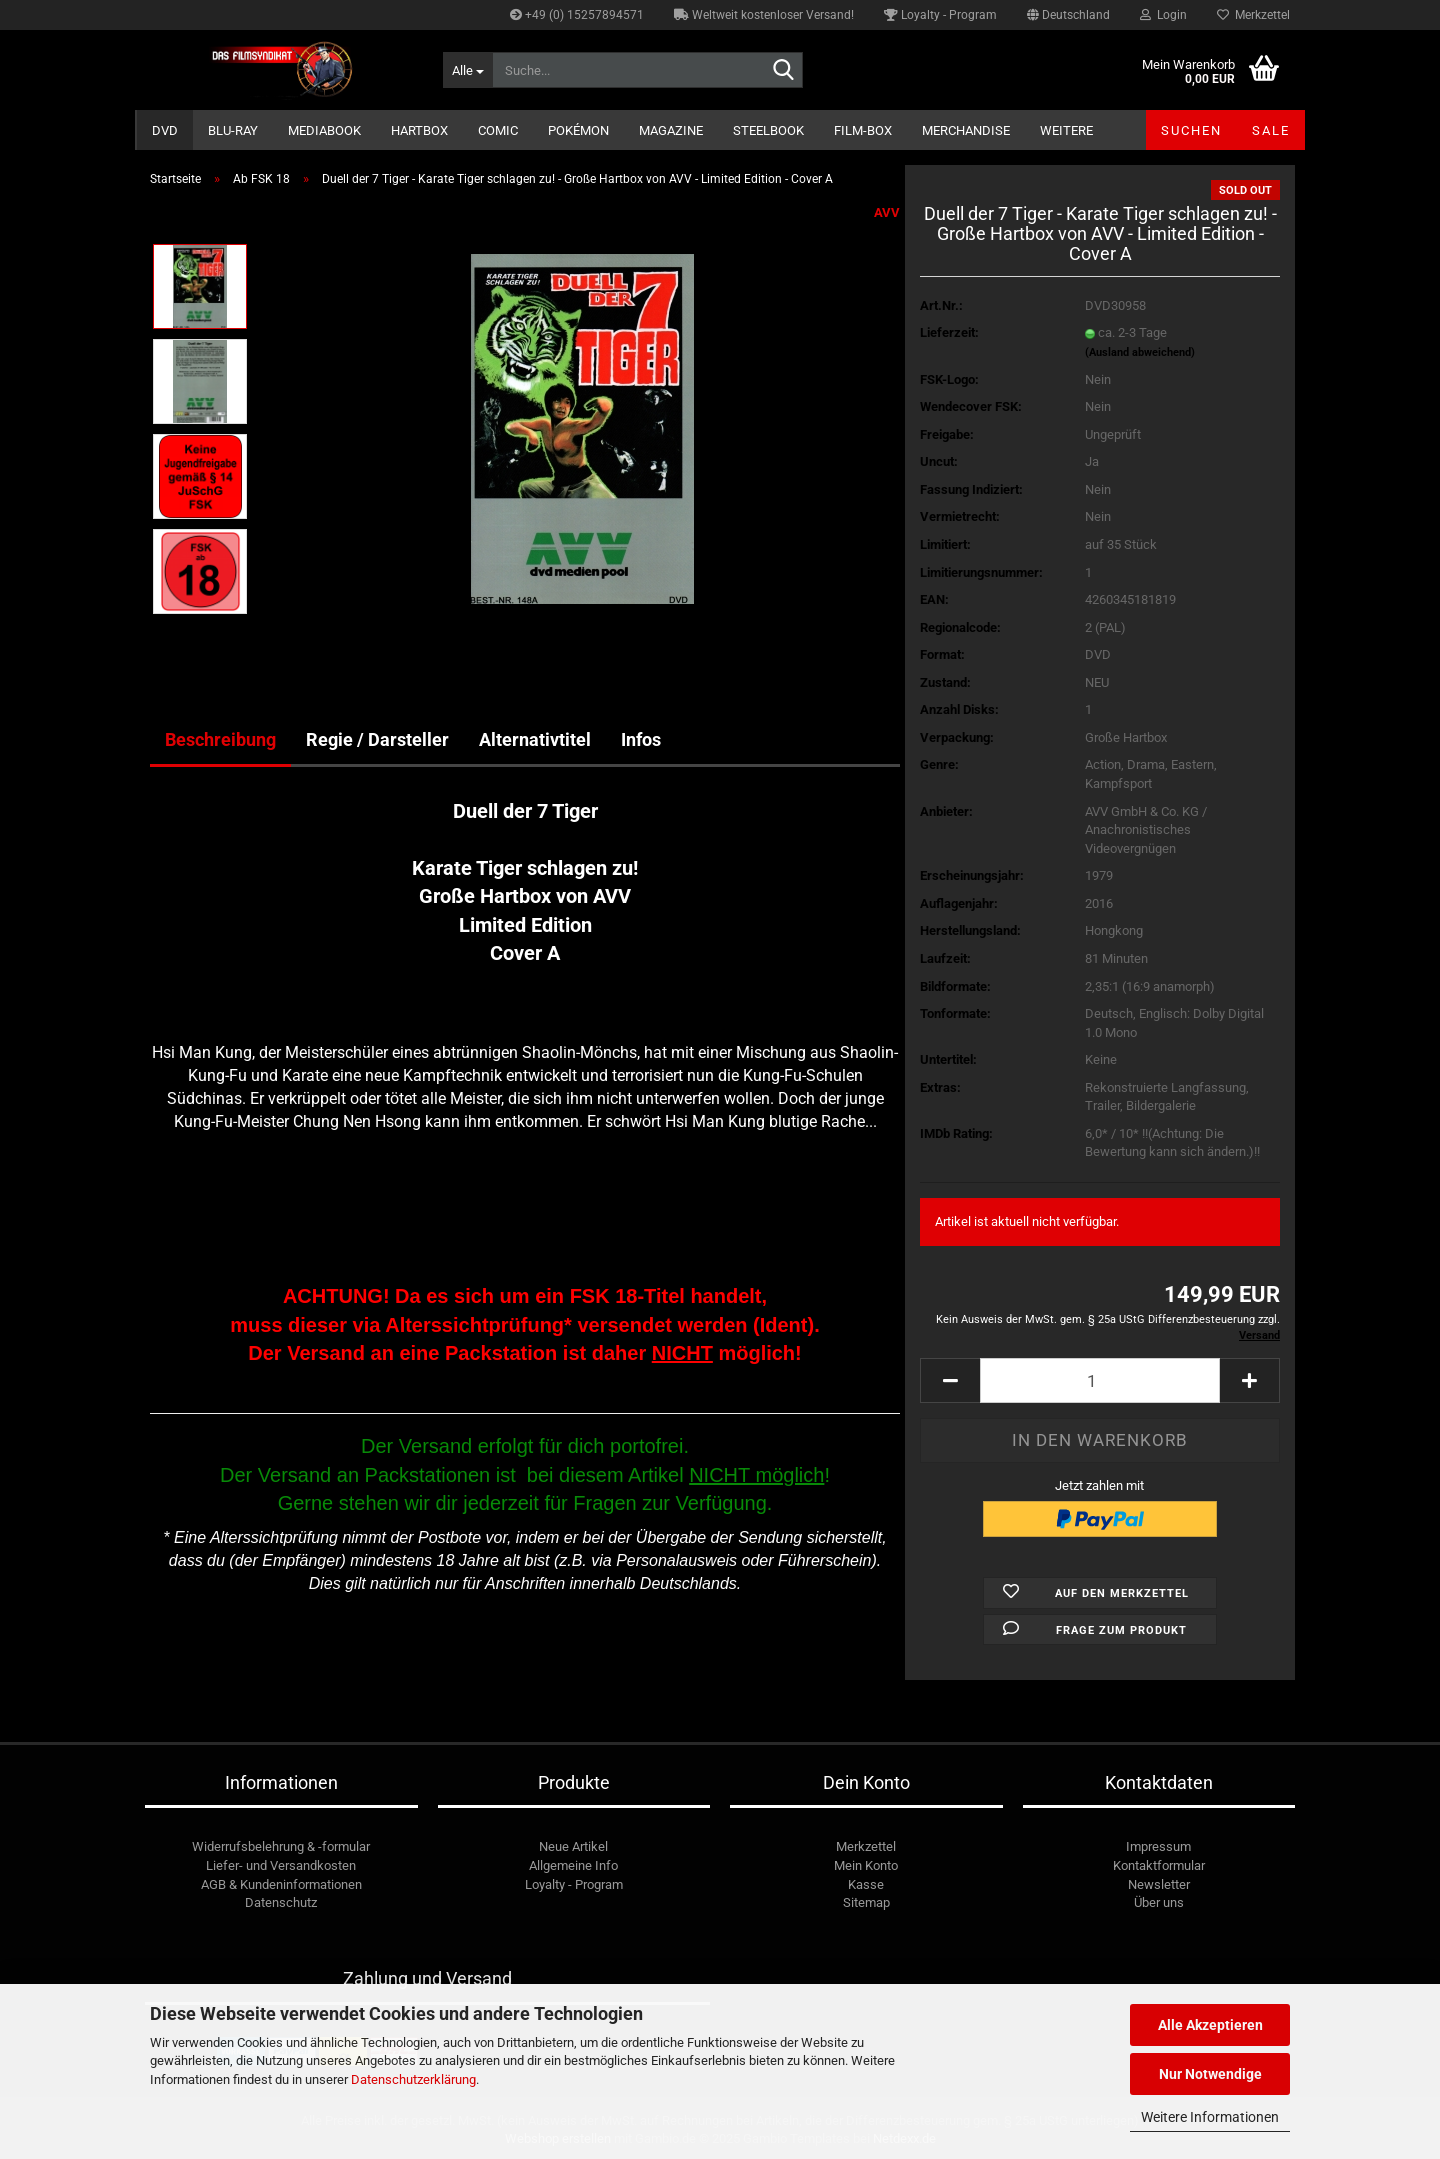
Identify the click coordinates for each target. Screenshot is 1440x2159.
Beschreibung (220, 739)
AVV (887, 212)
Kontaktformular (1159, 1865)
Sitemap (866, 1902)
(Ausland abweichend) (1140, 352)
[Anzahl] (1100, 1380)
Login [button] (1163, 15)
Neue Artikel (573, 1846)
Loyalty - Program (940, 15)
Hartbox (419, 130)
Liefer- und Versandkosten (281, 1865)
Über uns (1159, 1902)
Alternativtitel (535, 739)
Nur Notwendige (1210, 2074)
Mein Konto (866, 1865)
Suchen (1191, 130)
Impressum (1158, 1846)
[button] (1068, 15)
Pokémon (578, 130)
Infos (641, 739)
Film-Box (863, 130)
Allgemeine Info (573, 1865)
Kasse (866, 1884)
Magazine (671, 130)
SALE (1271, 130)
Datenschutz (281, 1902)
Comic (498, 130)
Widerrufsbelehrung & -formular (281, 1846)
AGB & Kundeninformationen (281, 1884)
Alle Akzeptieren (1210, 2025)
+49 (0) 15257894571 (577, 15)
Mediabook (324, 130)
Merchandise (966, 130)
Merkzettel (1253, 15)
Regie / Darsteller (377, 739)
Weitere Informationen (1210, 2117)
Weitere (1066, 130)
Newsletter (1159, 1884)
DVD (165, 130)
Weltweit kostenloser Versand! (764, 15)
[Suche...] (467, 70)
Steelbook (768, 130)
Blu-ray (233, 130)
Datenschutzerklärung (413, 2079)
